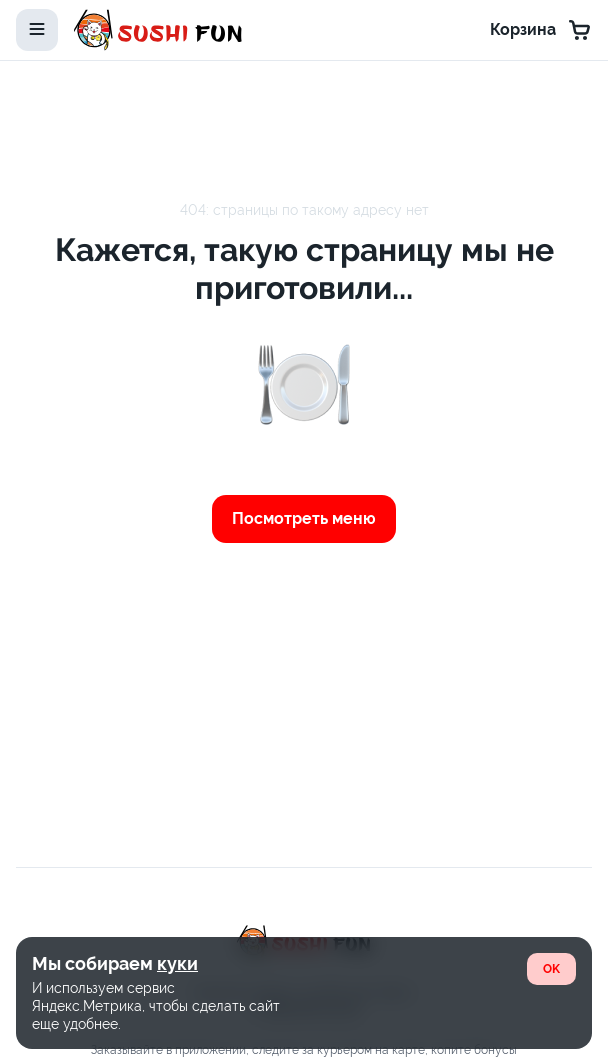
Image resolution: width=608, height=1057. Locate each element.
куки (177, 963)
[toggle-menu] (37, 30)
